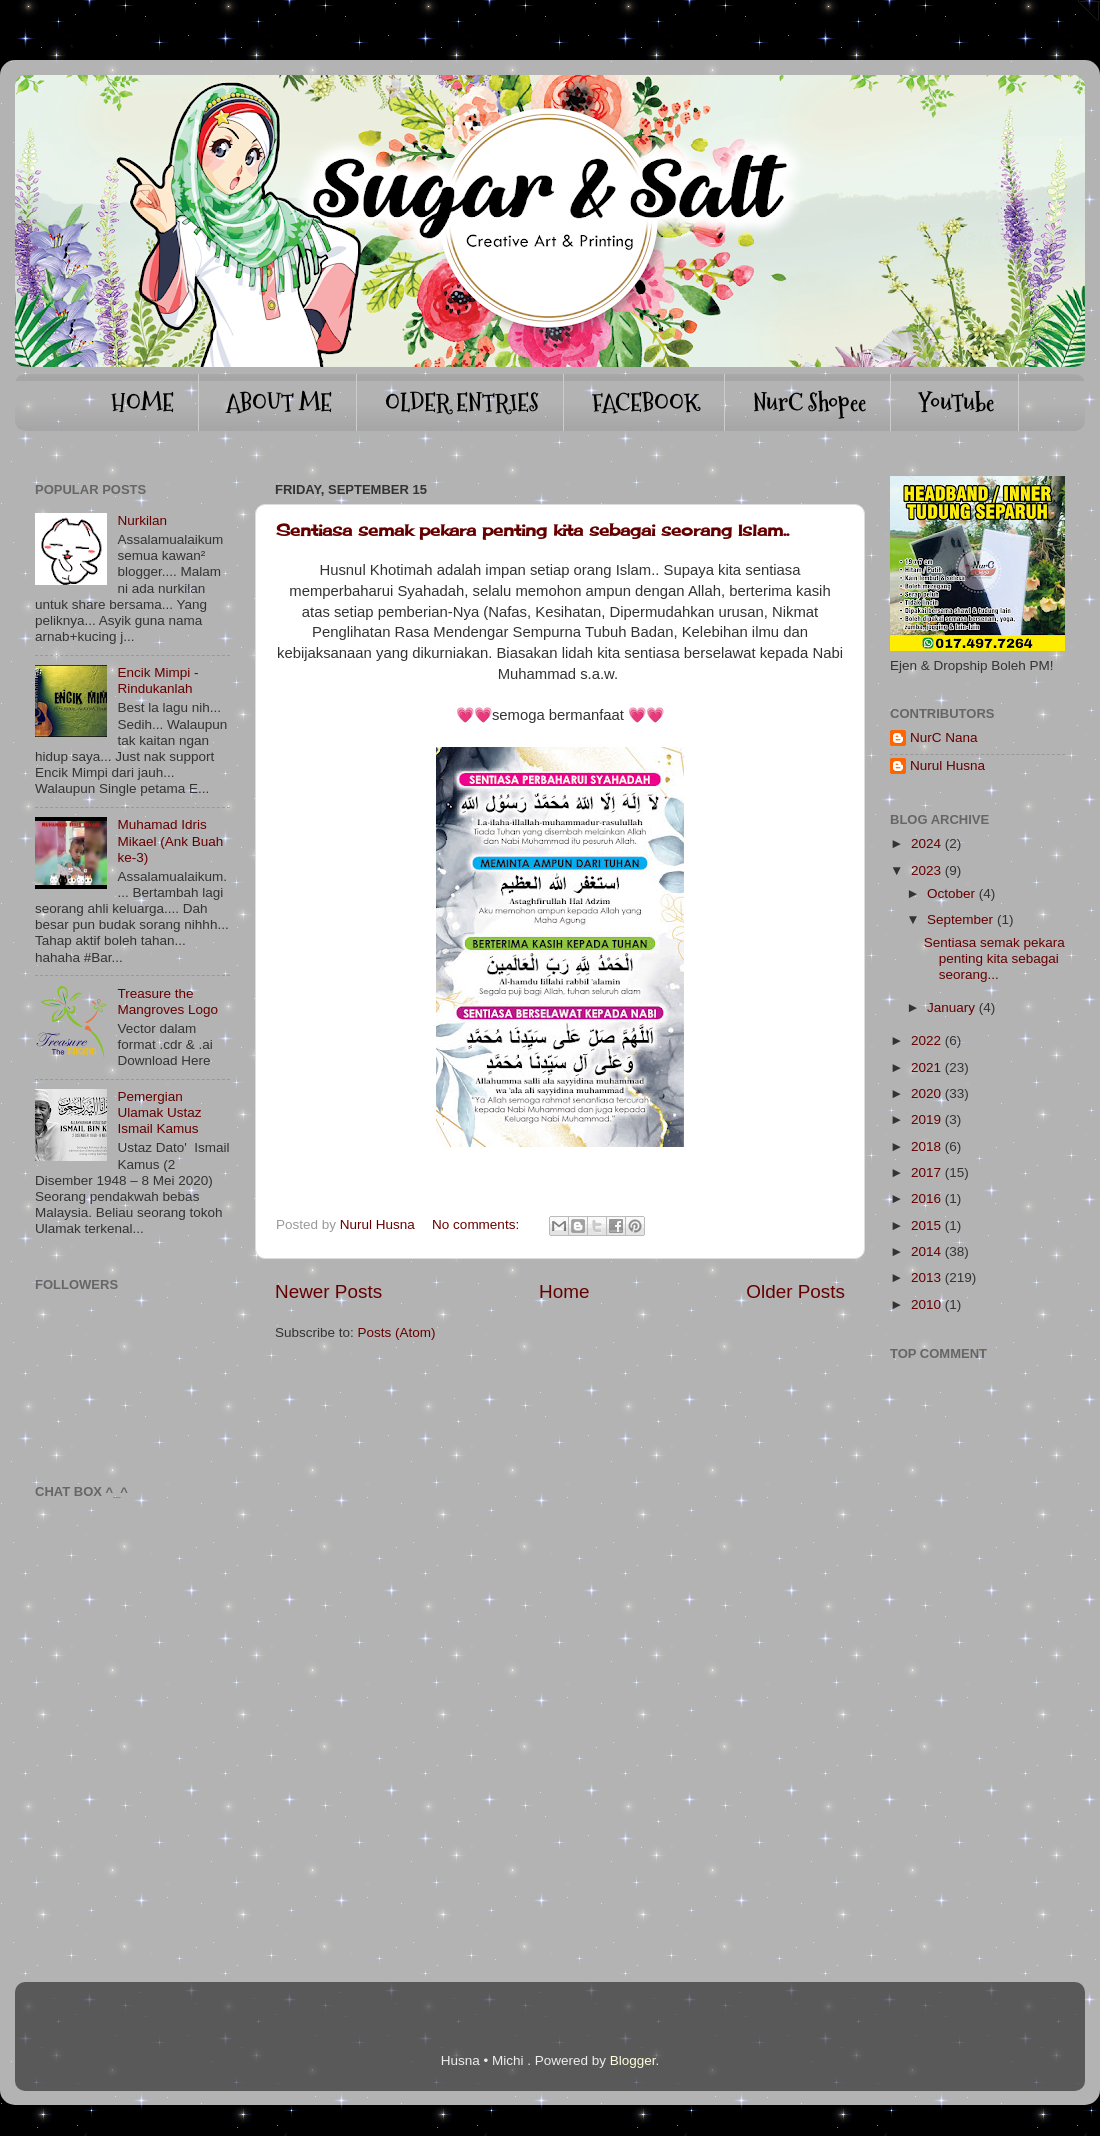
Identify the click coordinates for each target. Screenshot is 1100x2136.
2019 (926, 1119)
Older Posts (795, 1291)
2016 (926, 1198)
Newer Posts (328, 1291)
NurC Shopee (809, 402)
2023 (926, 870)
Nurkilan (142, 520)
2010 (926, 1304)
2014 (926, 1251)
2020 (926, 1093)
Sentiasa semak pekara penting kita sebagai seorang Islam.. (532, 530)
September (960, 919)
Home (564, 1291)
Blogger (633, 2060)
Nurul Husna (947, 765)
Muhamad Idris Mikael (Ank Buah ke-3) (170, 840)
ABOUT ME (279, 402)
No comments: (477, 1224)
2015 (926, 1225)
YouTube (956, 402)
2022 (926, 1040)
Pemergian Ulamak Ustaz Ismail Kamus (159, 1112)
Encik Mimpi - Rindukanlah (157, 680)
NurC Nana (944, 737)
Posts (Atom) (397, 1332)
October (951, 893)
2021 (926, 1067)
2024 (926, 843)
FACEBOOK (646, 402)
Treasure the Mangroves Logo (167, 1001)
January (951, 1007)
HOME (142, 402)
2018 (926, 1146)
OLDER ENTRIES (462, 402)
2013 (926, 1277)
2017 (926, 1172)
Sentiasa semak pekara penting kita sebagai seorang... (994, 958)
